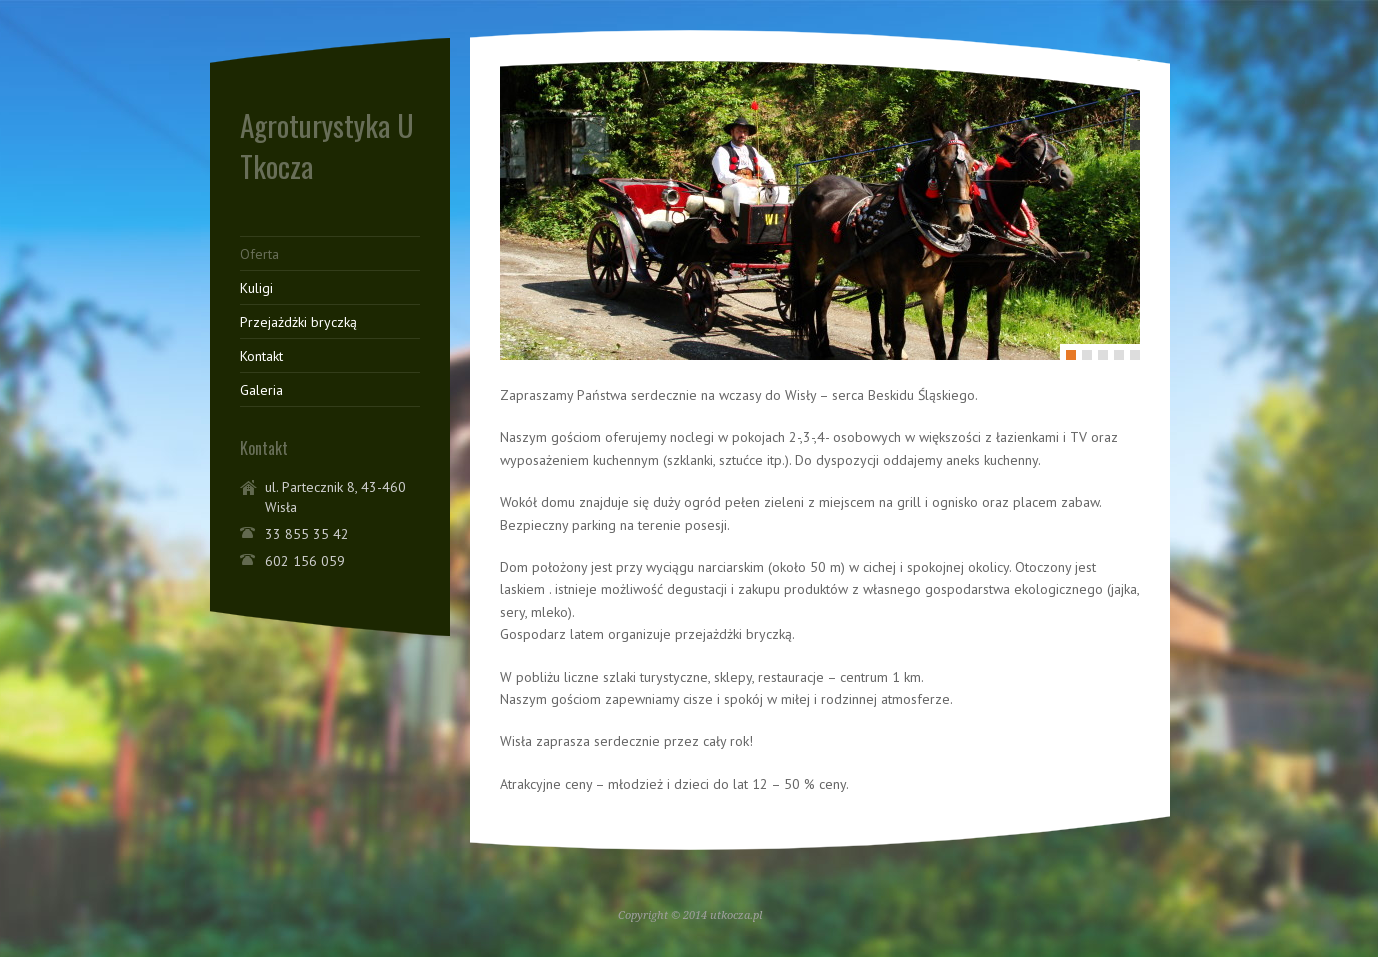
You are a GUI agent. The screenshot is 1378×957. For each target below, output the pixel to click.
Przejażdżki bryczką (298, 322)
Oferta (259, 254)
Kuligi (256, 288)
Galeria (261, 390)
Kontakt (261, 356)
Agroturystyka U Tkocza (327, 145)
